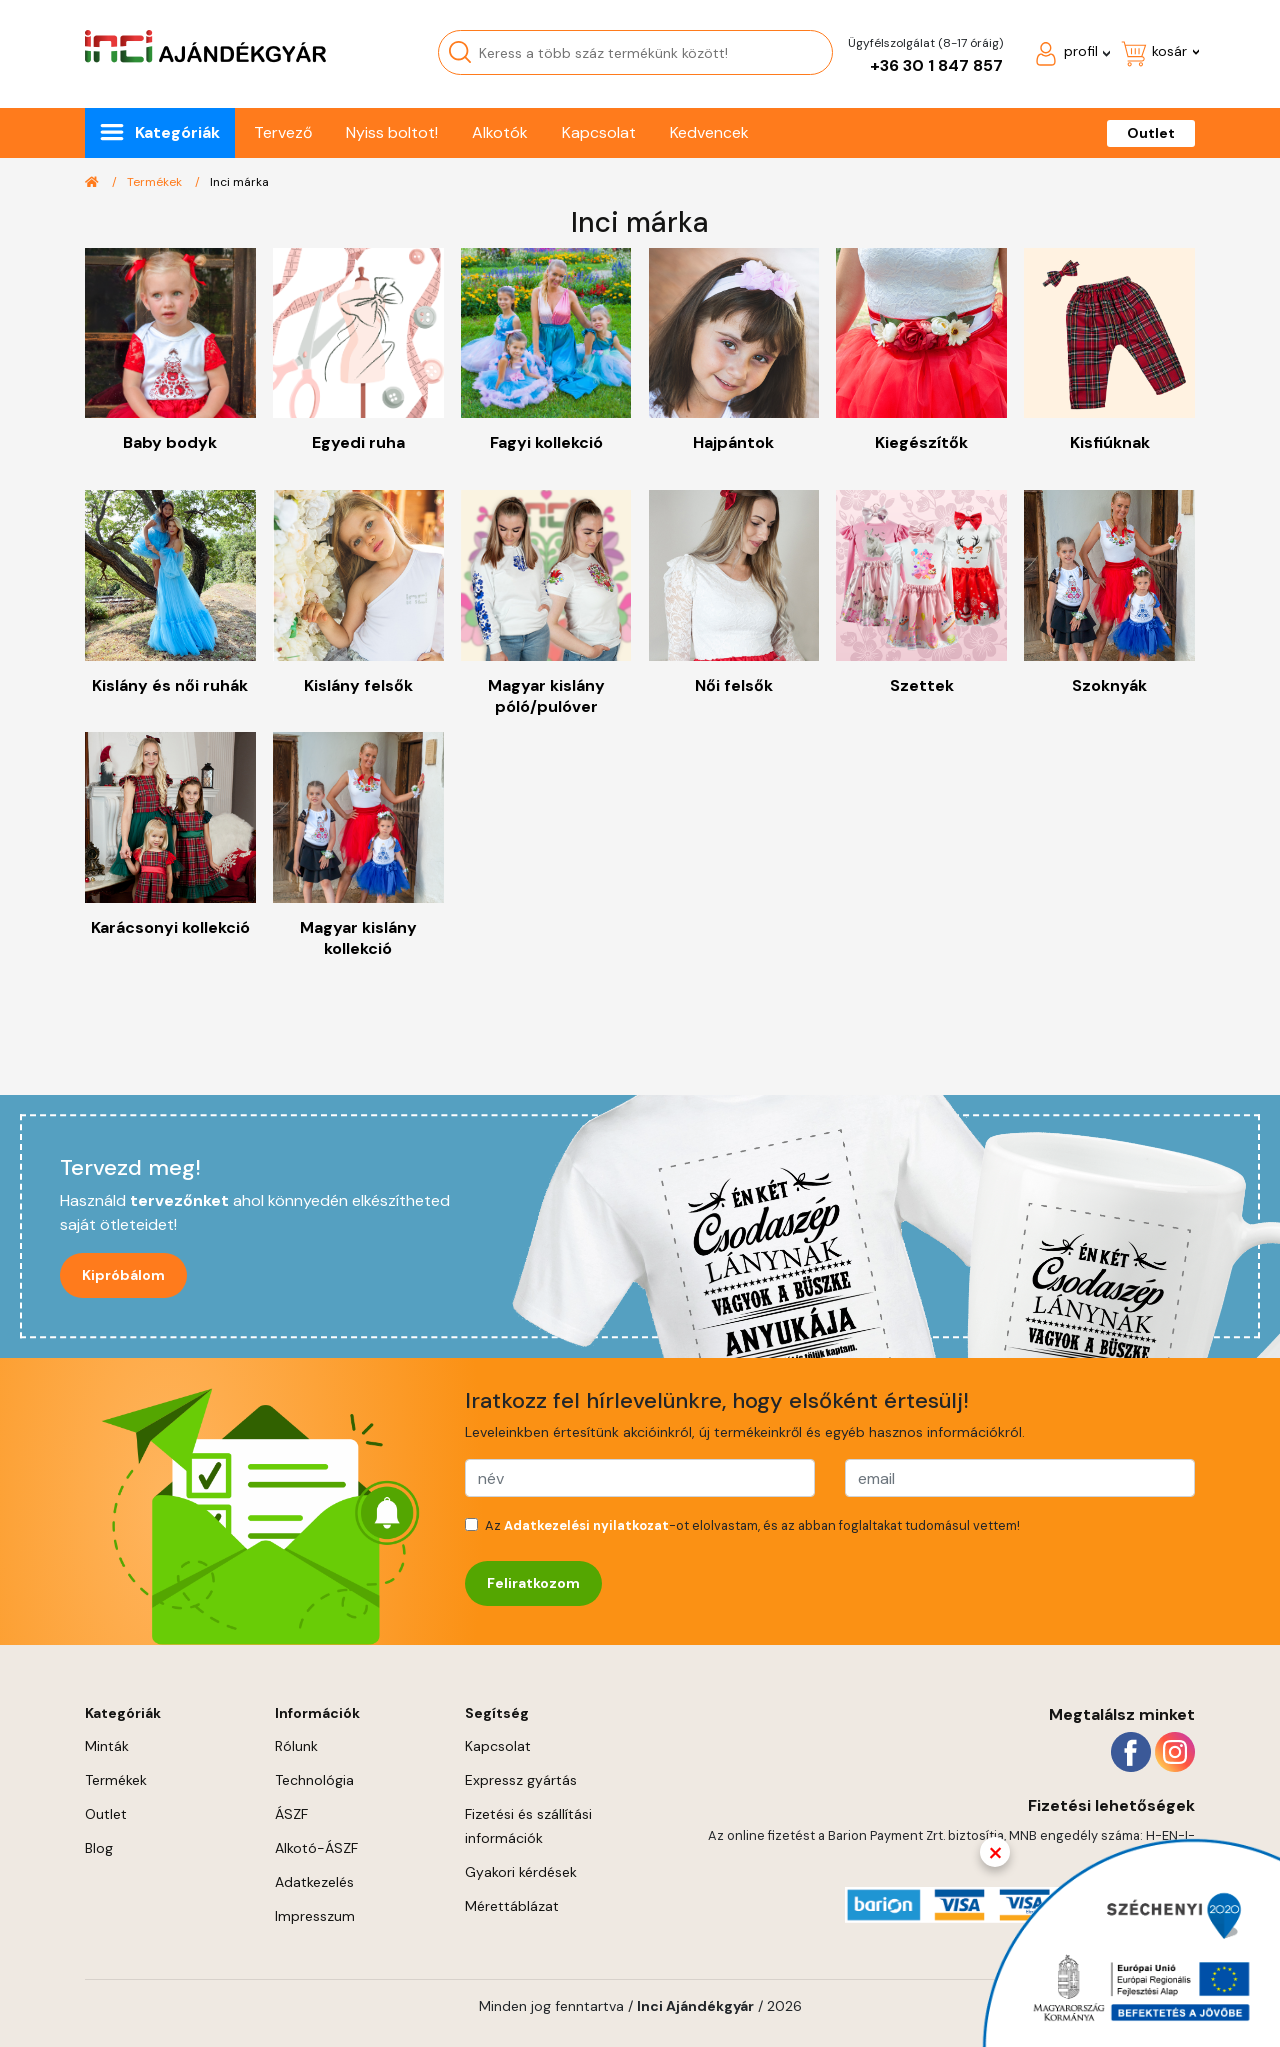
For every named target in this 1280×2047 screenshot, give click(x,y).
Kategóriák (177, 132)
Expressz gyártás (521, 1780)
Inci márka (239, 182)
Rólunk (296, 1746)
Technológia (314, 1780)
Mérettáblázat (512, 1906)
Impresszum (315, 1916)
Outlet (1151, 133)
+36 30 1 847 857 (936, 65)
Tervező (283, 132)
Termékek (154, 182)
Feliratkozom (533, 1583)
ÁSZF (291, 1814)
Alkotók (500, 132)
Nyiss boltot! (392, 132)
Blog (99, 1848)
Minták (107, 1746)
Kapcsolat (599, 132)
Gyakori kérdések (521, 1872)
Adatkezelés (314, 1882)
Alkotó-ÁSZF (316, 1848)
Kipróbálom (123, 1275)
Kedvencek (709, 132)
